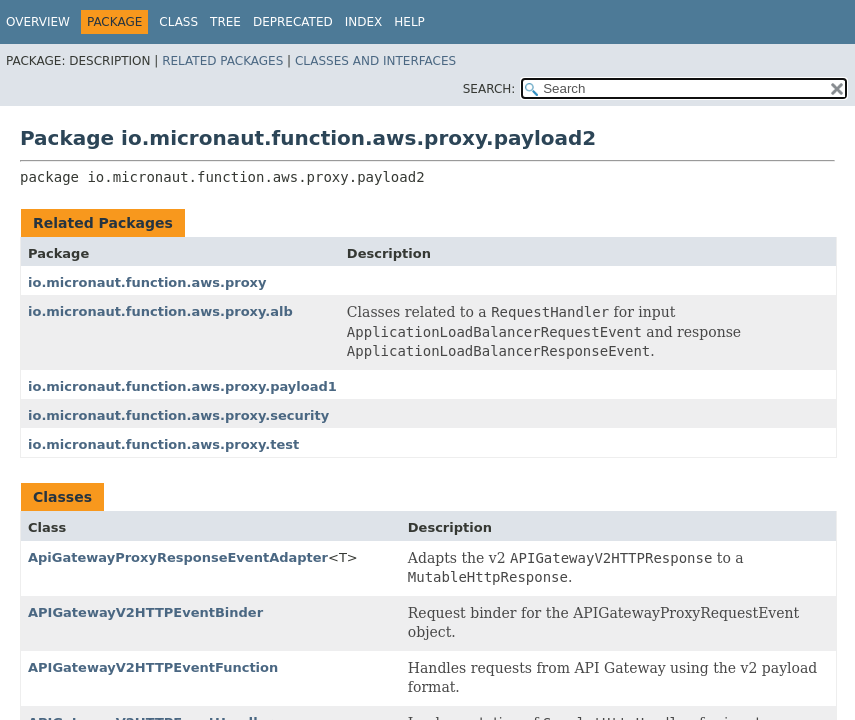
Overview (38, 22)
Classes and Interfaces (375, 61)
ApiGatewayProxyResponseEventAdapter (178, 557)
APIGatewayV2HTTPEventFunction (153, 667)
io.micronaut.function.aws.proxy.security (178, 415)
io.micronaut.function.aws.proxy (147, 282)
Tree (225, 22)
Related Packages (222, 61)
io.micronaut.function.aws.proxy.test (163, 444)
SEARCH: (489, 89)
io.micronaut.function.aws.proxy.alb (160, 311)
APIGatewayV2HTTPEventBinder (145, 612)
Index (364, 22)
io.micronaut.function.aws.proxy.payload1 (182, 386)
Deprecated (293, 22)
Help (409, 22)
